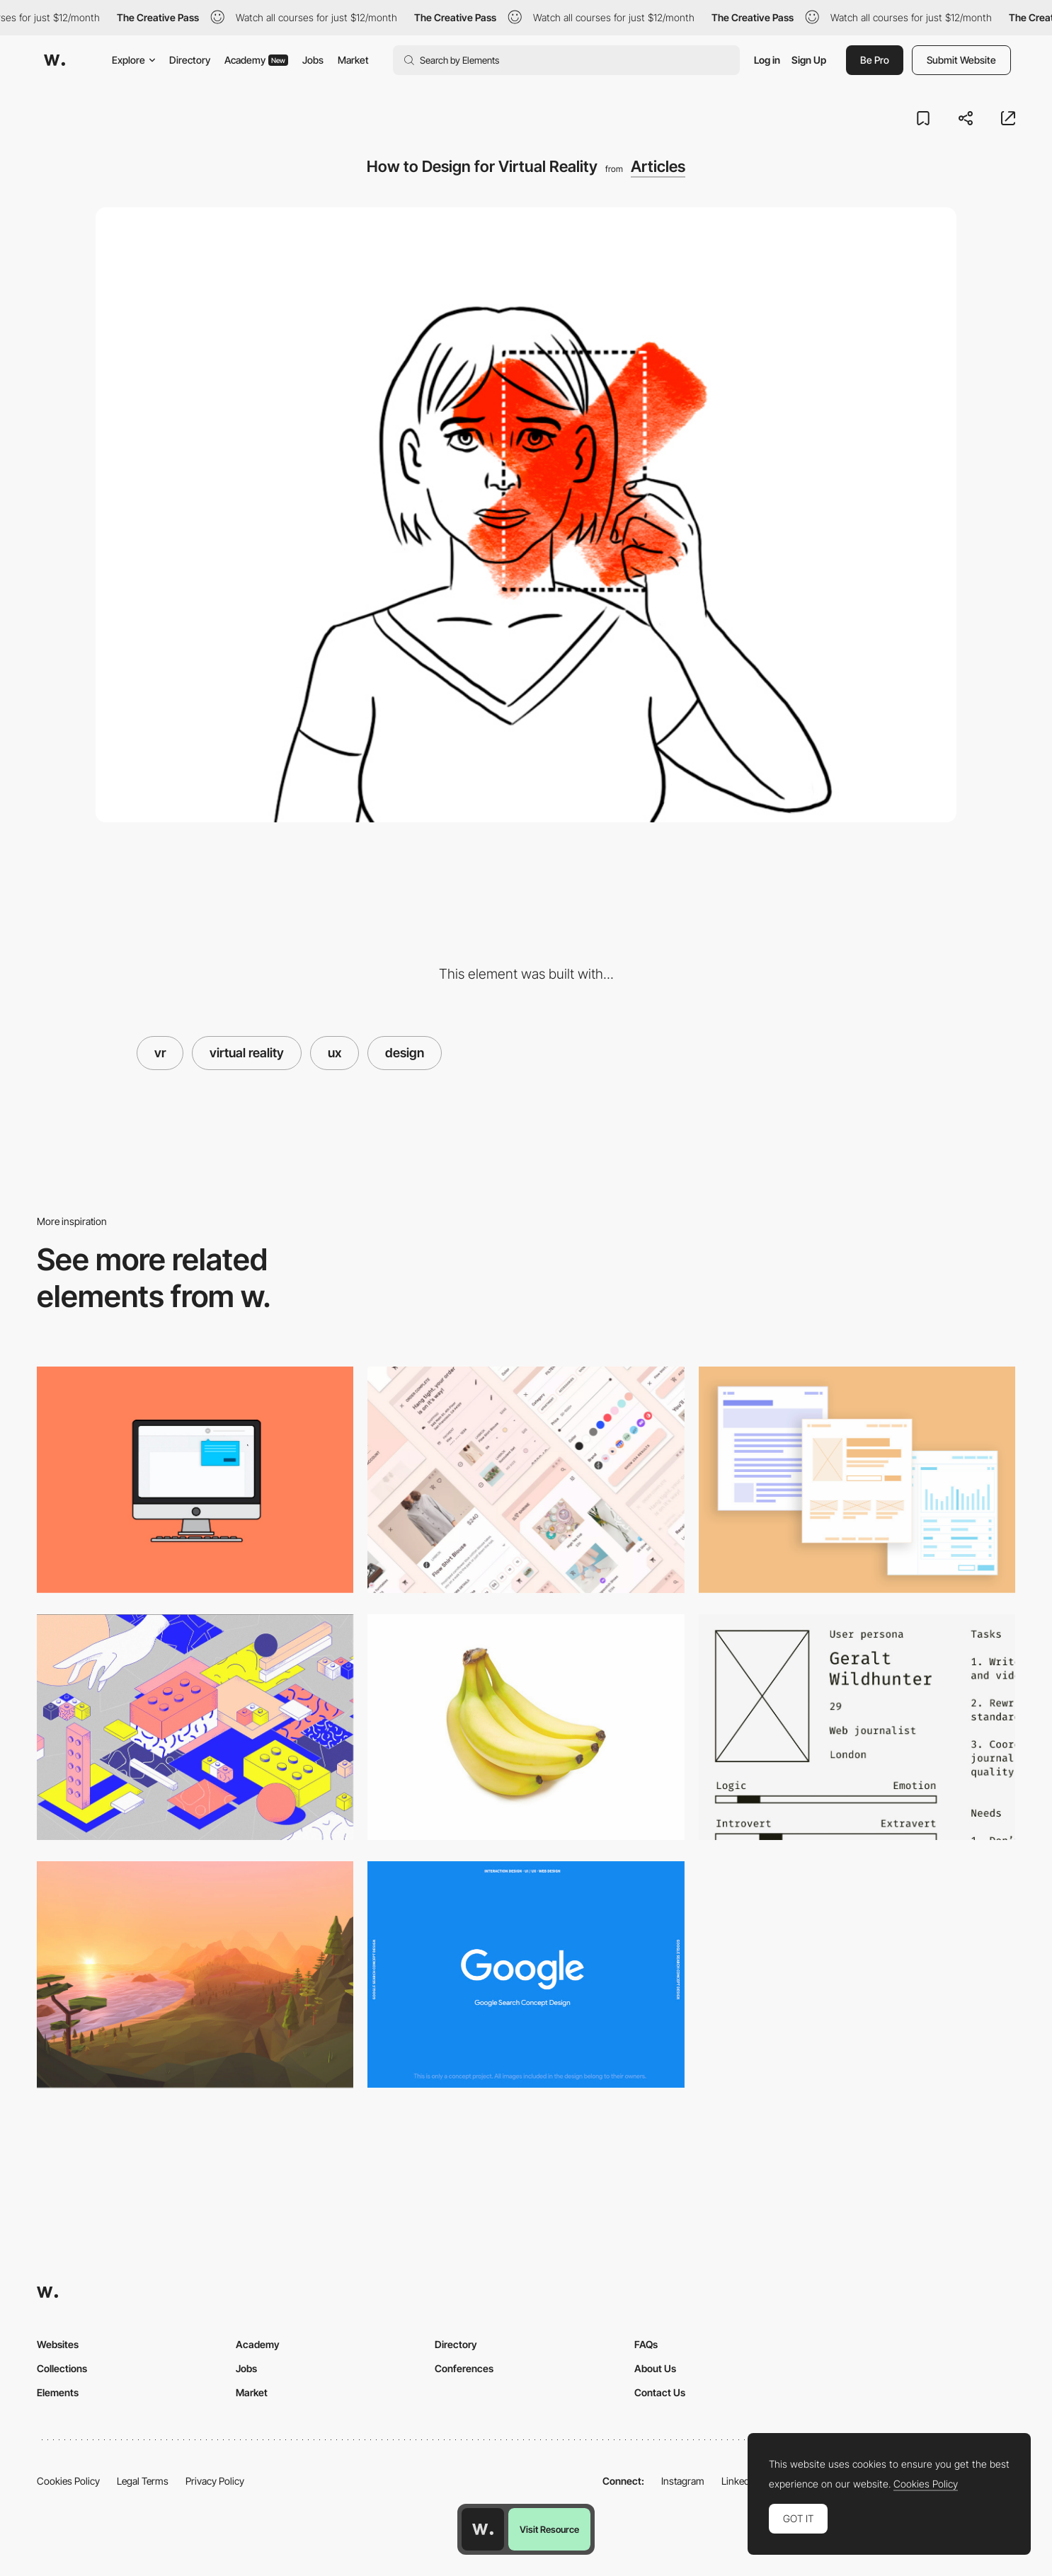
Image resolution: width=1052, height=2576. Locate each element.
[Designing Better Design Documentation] (857, 1727)
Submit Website (961, 60)
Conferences (464, 2368)
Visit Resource (549, 2529)
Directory (189, 60)
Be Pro (874, 60)
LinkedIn (739, 2481)
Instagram (682, 2481)
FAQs (646, 2344)
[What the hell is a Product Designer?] (525, 1727)
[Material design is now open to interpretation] (525, 1480)
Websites (58, 2344)
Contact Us (659, 2392)
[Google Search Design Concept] (525, 1974)
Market (353, 60)
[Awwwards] (54, 60)
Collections (62, 2368)
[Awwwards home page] (483, 2529)
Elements (58, 2392)
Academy (256, 60)
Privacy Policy (214, 2481)
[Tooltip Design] (195, 1480)
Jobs (313, 60)
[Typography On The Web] (857, 1480)
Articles (658, 166)
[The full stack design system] (195, 1727)
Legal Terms (142, 2481)
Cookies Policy (68, 2481)
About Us (655, 2368)
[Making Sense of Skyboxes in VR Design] (195, 1974)
